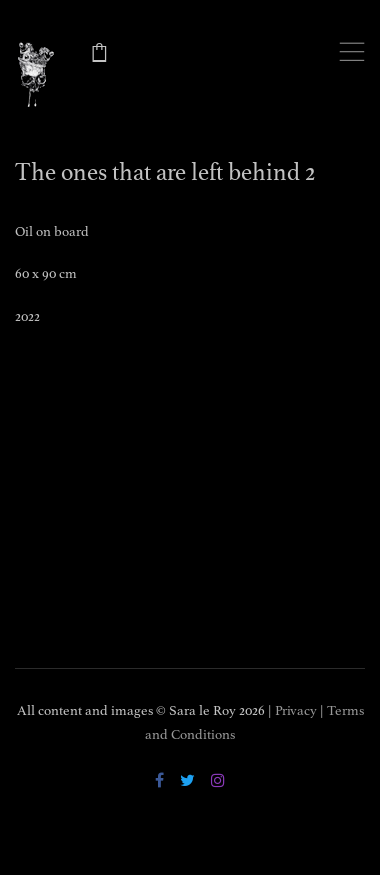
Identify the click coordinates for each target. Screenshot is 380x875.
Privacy (296, 710)
